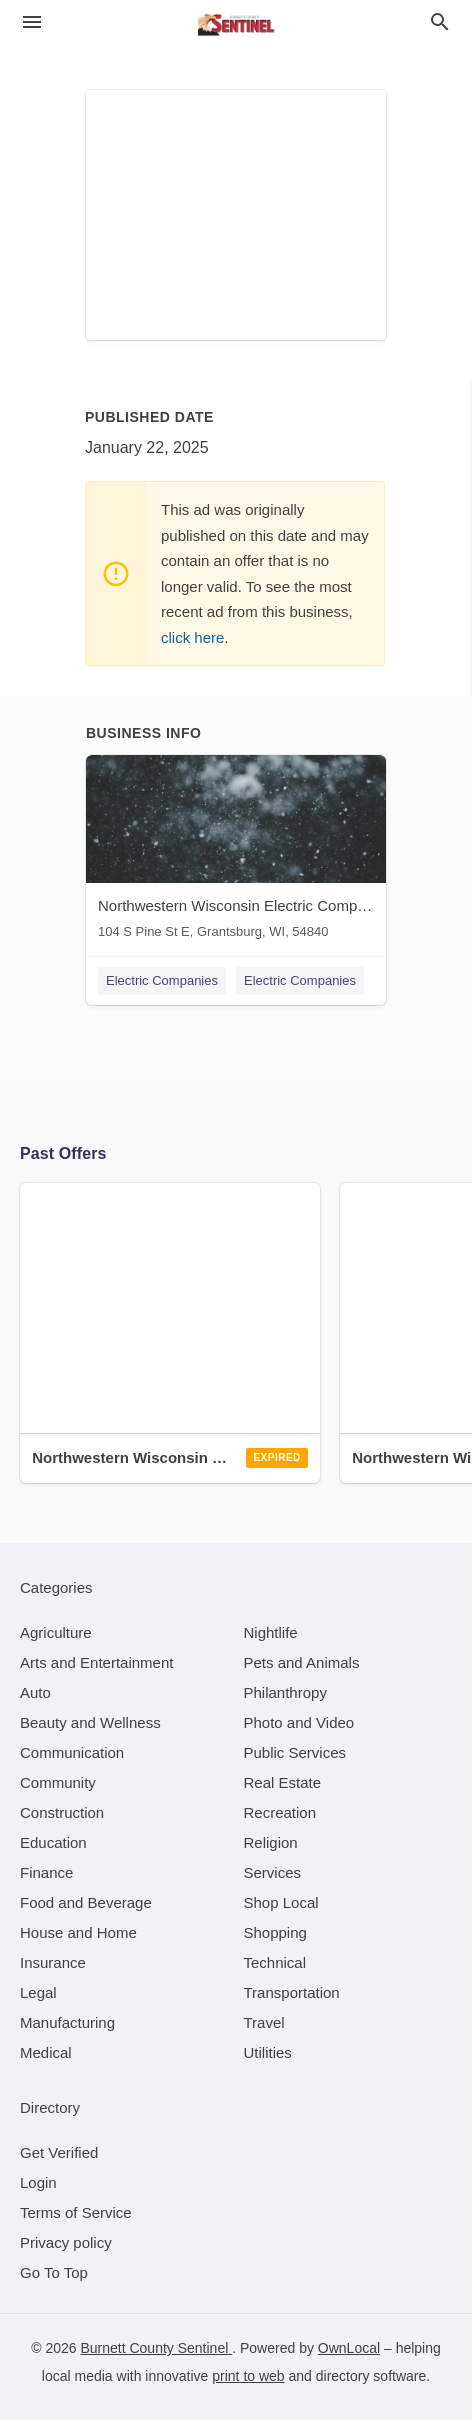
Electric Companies (162, 980)
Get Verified (59, 2152)
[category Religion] (271, 1842)
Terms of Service (76, 2212)
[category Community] (58, 1782)
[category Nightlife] (271, 1632)
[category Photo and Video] (299, 1722)
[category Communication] (72, 1752)
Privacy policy (66, 2242)
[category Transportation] (292, 1992)
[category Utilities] (268, 2052)
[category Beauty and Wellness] (90, 1722)
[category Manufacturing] (67, 2022)
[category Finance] (46, 1872)
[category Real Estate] (283, 1782)
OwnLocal (349, 2348)
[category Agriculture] (56, 1632)
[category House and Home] (78, 1932)
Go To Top (54, 2272)
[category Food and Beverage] (86, 1902)
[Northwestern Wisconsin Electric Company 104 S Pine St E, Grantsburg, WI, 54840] (236, 851)
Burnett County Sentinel (156, 2348)
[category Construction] (62, 1812)
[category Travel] (264, 2022)
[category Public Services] (295, 1752)
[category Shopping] (275, 1932)
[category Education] (53, 1842)
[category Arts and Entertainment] (96, 1662)
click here (192, 637)
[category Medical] (46, 2052)
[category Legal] (38, 1992)
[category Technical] (275, 1962)
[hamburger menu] (32, 22)
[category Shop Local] (281, 1902)
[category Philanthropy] (285, 1692)
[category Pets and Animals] (302, 1662)
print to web (248, 2376)
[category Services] (273, 1872)
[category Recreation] (280, 1812)
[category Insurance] (53, 1962)
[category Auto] (35, 1692)
